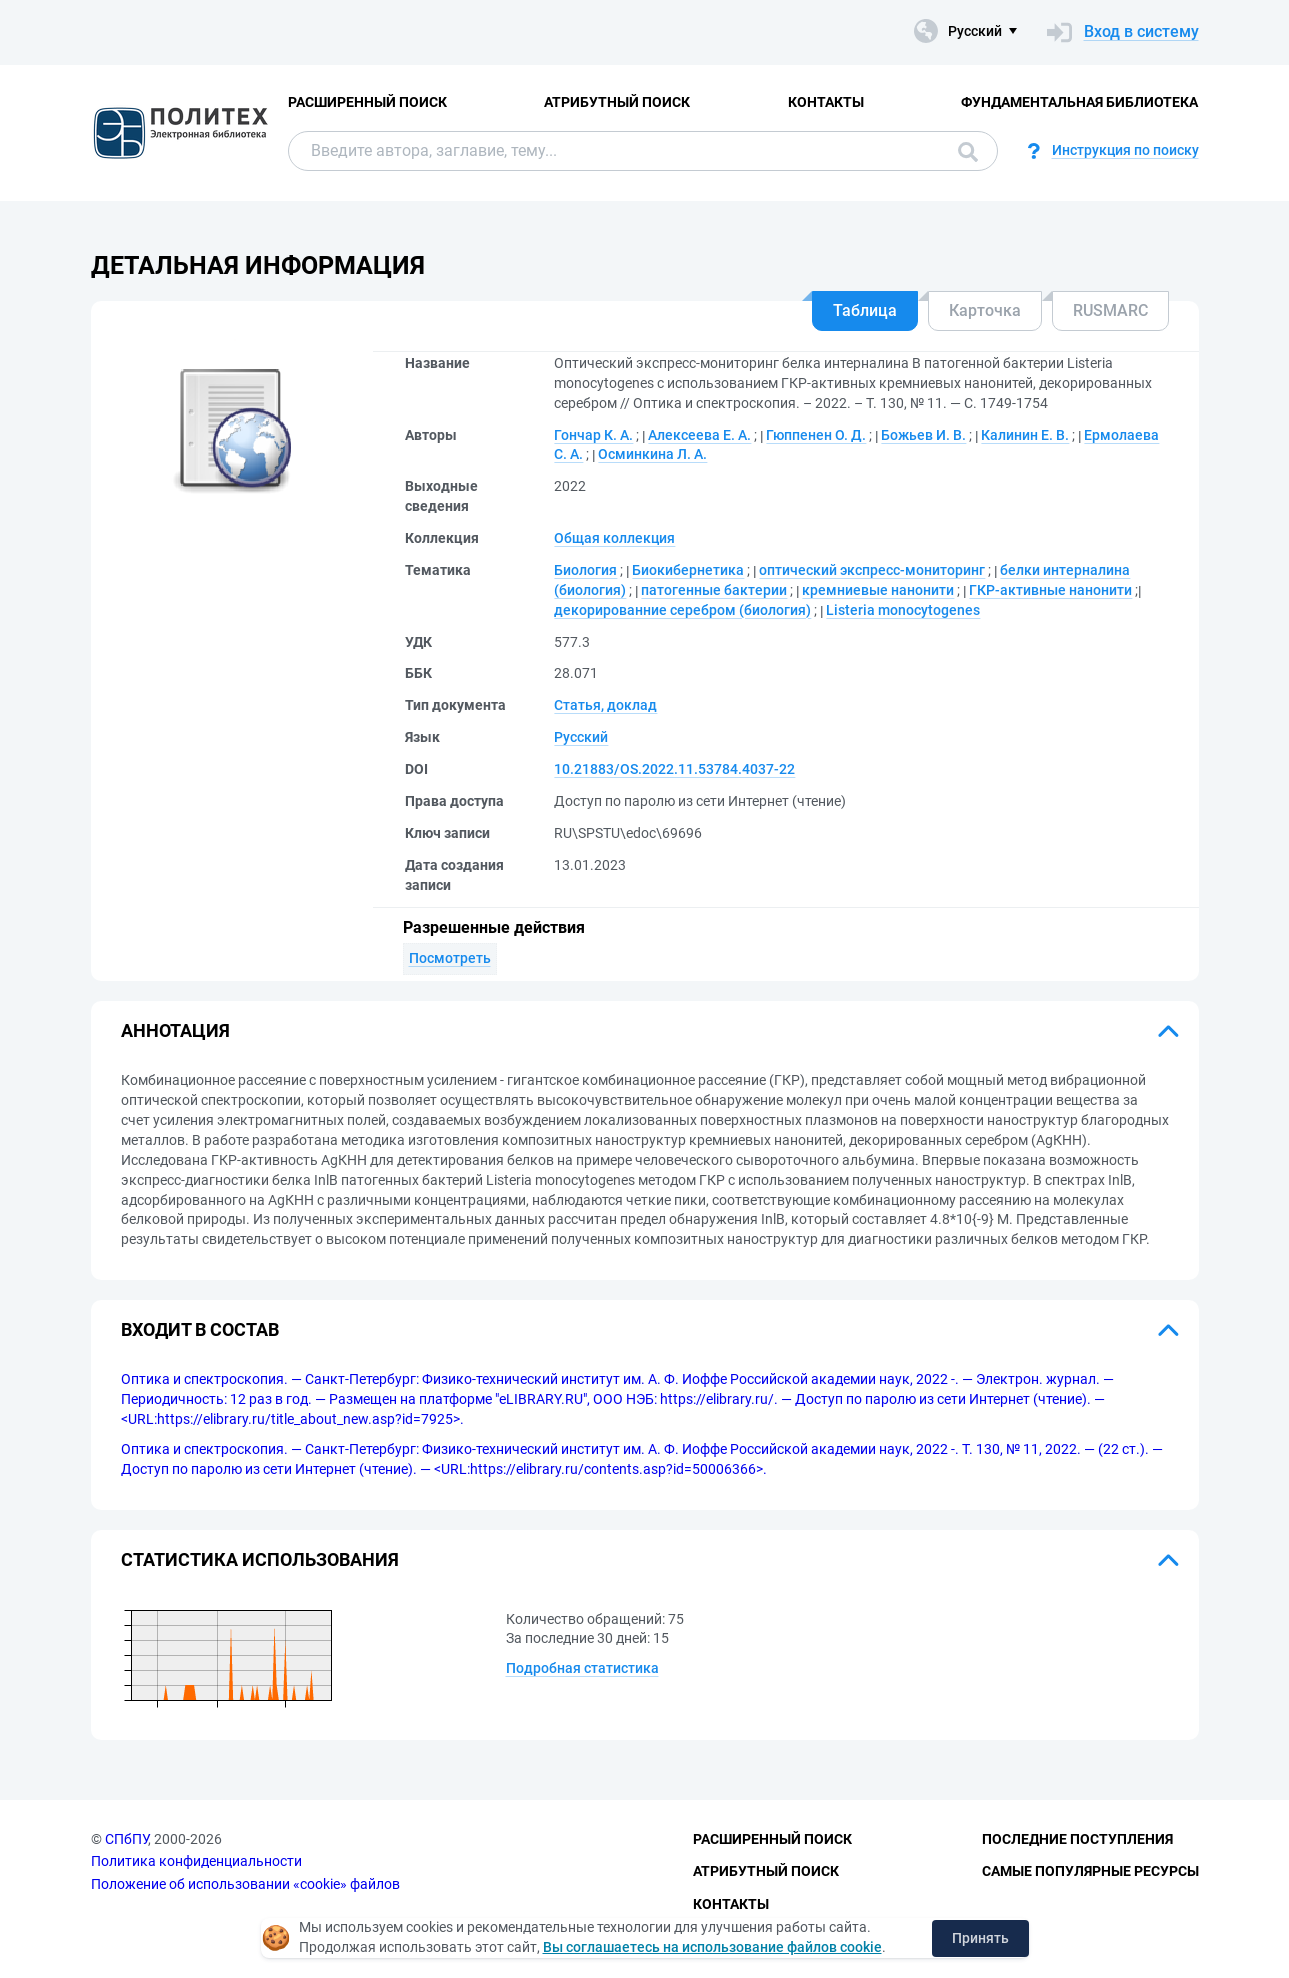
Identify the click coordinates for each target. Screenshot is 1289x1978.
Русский (581, 737)
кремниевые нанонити (878, 590)
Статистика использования (260, 1559)
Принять (980, 1938)
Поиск (968, 152)
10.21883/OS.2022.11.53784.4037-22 (674, 769)
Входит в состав (200, 1329)
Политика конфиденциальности (196, 1861)
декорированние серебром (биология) (682, 610)
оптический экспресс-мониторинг (872, 570)
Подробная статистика (582, 1668)
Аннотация (175, 1030)
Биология (585, 570)
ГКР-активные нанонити (1050, 590)
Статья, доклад (605, 705)
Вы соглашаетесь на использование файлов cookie (712, 1947)
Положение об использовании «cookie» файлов (245, 1884)
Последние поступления (1077, 1839)
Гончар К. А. (593, 435)
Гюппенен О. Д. (816, 435)
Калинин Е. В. (1025, 435)
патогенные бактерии (714, 590)
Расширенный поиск (367, 102)
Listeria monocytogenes (903, 610)
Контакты (826, 102)
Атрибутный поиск (617, 102)
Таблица (865, 310)
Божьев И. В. (923, 435)
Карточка (985, 310)
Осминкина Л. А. (652, 454)
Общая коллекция (614, 538)
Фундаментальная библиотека (1079, 102)
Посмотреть (450, 958)
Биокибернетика (688, 570)
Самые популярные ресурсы (1090, 1871)
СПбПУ (126, 1839)
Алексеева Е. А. (699, 435)
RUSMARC (1110, 310)
